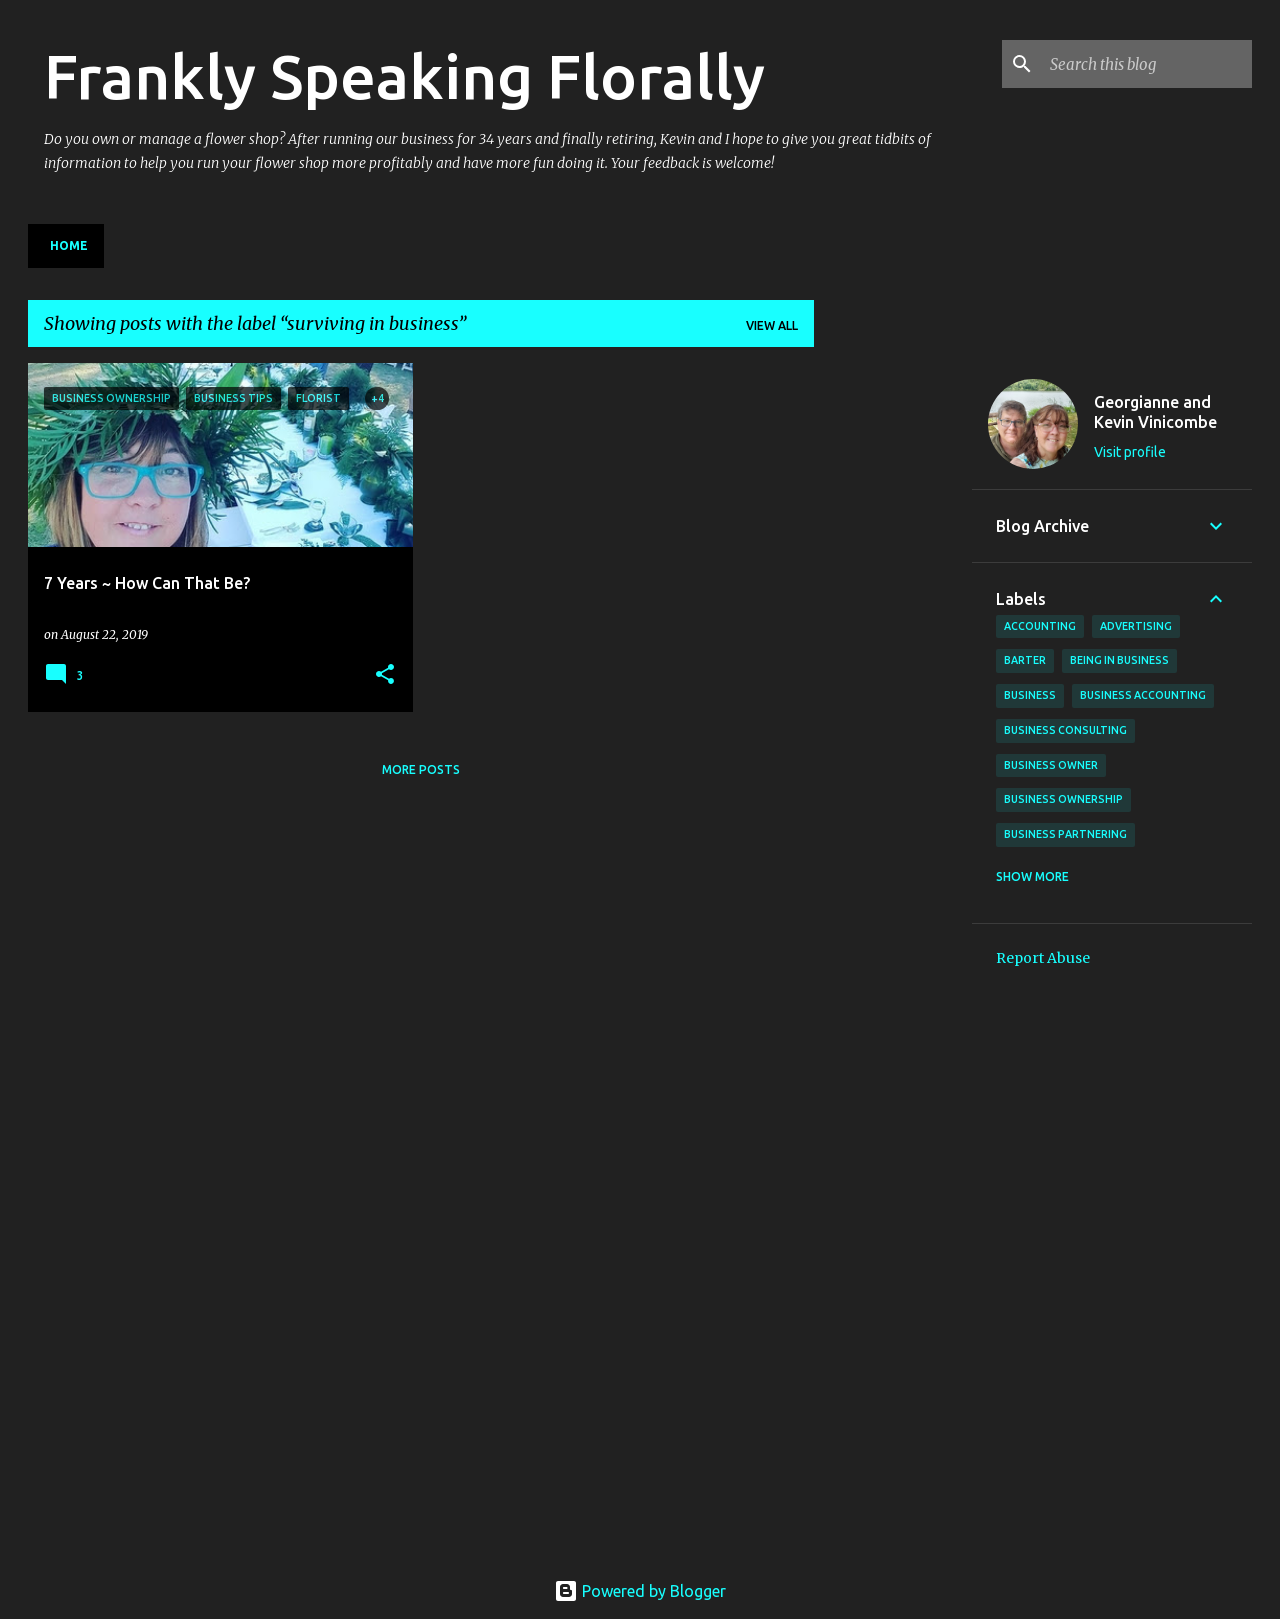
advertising (1136, 626)
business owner (1051, 765)
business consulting (1065, 730)
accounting (1040, 626)
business (1030, 695)
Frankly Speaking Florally (404, 76)
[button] (385, 675)
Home (69, 245)
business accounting (1143, 695)
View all (772, 325)
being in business (1119, 660)
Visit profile (1130, 452)
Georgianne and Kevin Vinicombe (1155, 412)
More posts (421, 769)
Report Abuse (1043, 958)
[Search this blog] (1147, 64)
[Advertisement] (893, 663)
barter (1025, 660)
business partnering (1065, 834)
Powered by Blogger (640, 1591)
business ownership (1063, 799)
